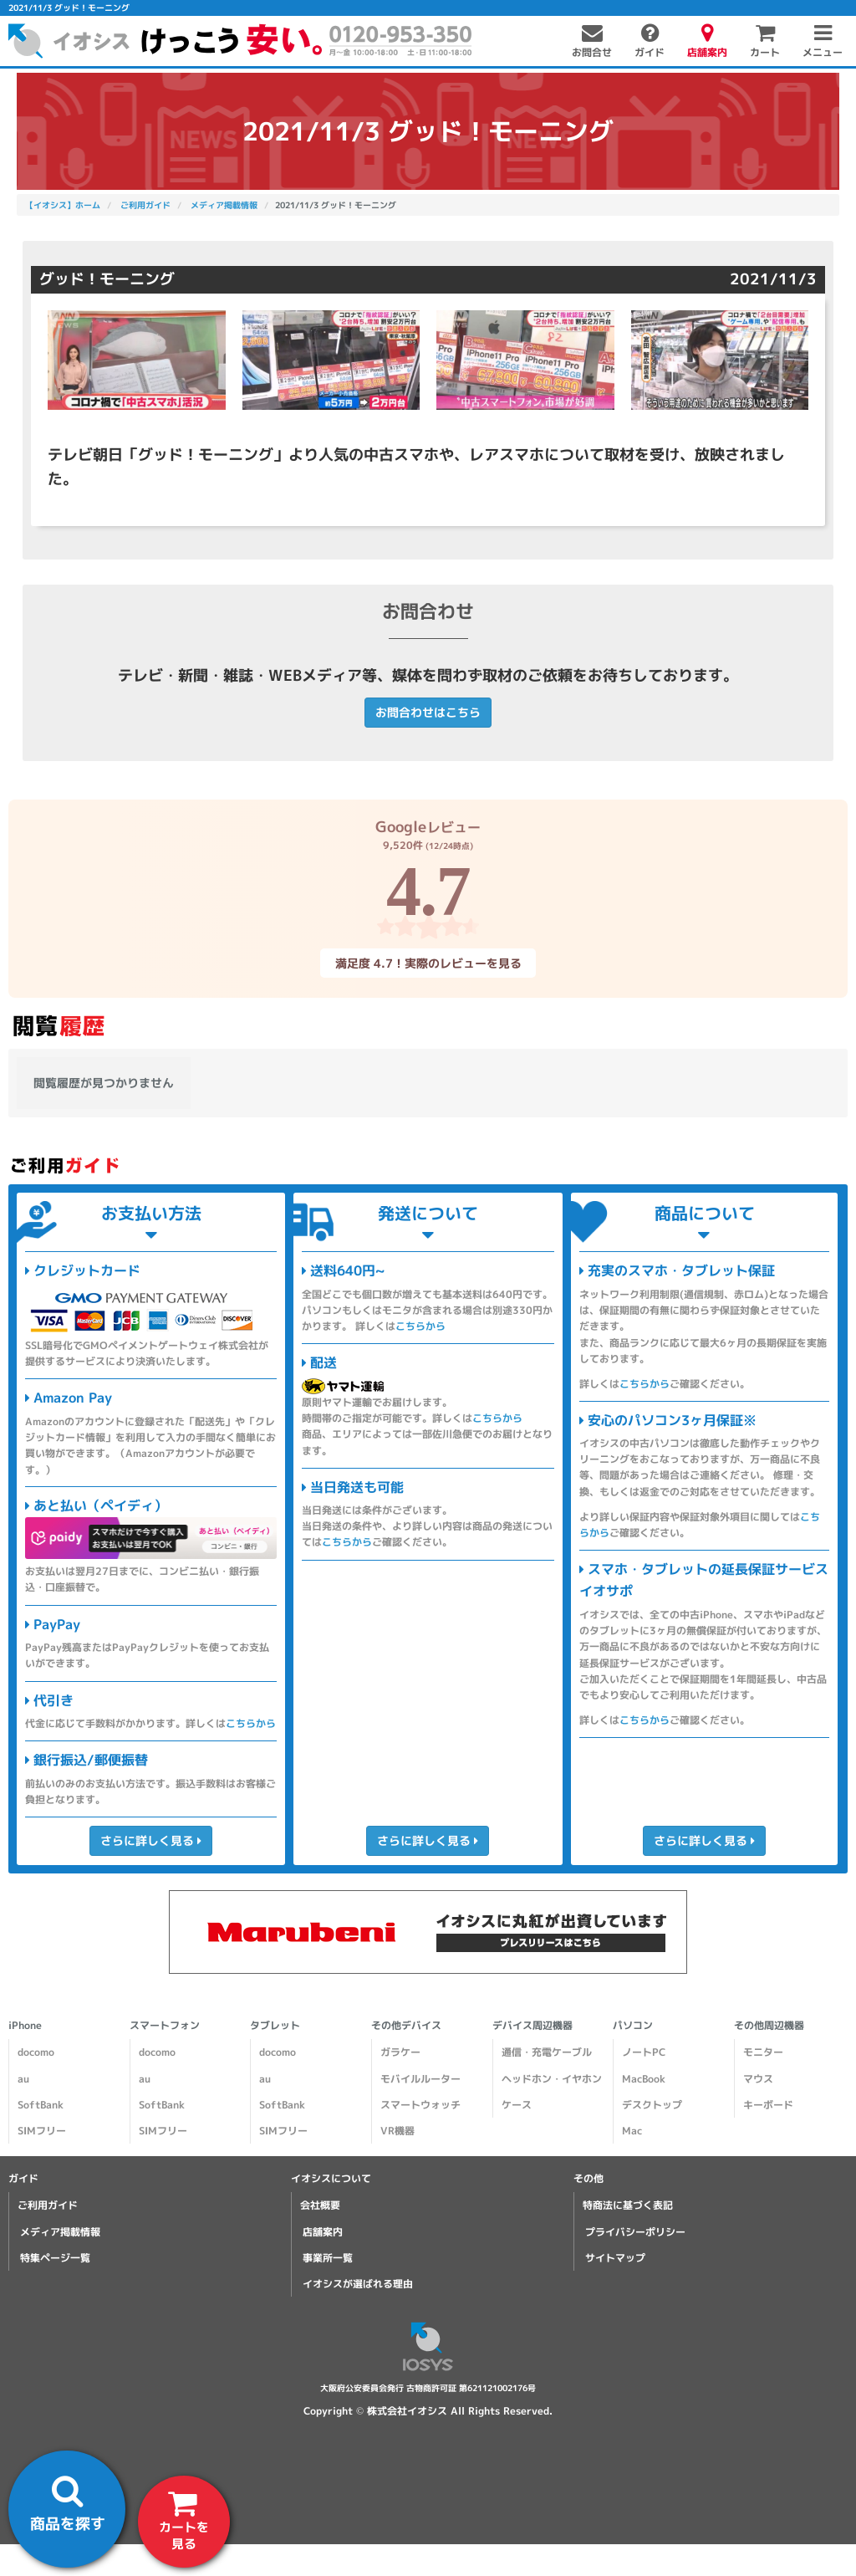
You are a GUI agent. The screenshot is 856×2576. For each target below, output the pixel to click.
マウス (758, 2079)
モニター (763, 2052)
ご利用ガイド (48, 2205)
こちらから (251, 1723)
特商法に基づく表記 (628, 2205)
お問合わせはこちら (428, 712)
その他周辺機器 (769, 2025)
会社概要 (320, 2205)
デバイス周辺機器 (532, 2025)
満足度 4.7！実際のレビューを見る (427, 962)
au (23, 2079)
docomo (36, 2052)
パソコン (633, 2025)
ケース (517, 2105)
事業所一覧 (328, 2258)
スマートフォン (165, 2025)
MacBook (643, 2079)
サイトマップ (615, 2258)
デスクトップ (652, 2105)
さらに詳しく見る (150, 1840)
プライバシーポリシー (635, 2232)
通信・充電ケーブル (547, 2052)
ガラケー (400, 2052)
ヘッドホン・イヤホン (552, 2079)
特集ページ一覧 (55, 2258)
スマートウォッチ (420, 2105)
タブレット (275, 2025)
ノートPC (643, 2052)
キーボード (768, 2105)
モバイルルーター (420, 2079)
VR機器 (397, 2131)
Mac (632, 2131)
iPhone (25, 2025)
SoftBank (41, 2105)
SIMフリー (42, 2131)
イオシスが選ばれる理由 (358, 2284)
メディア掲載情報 (60, 2232)
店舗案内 (323, 2232)
